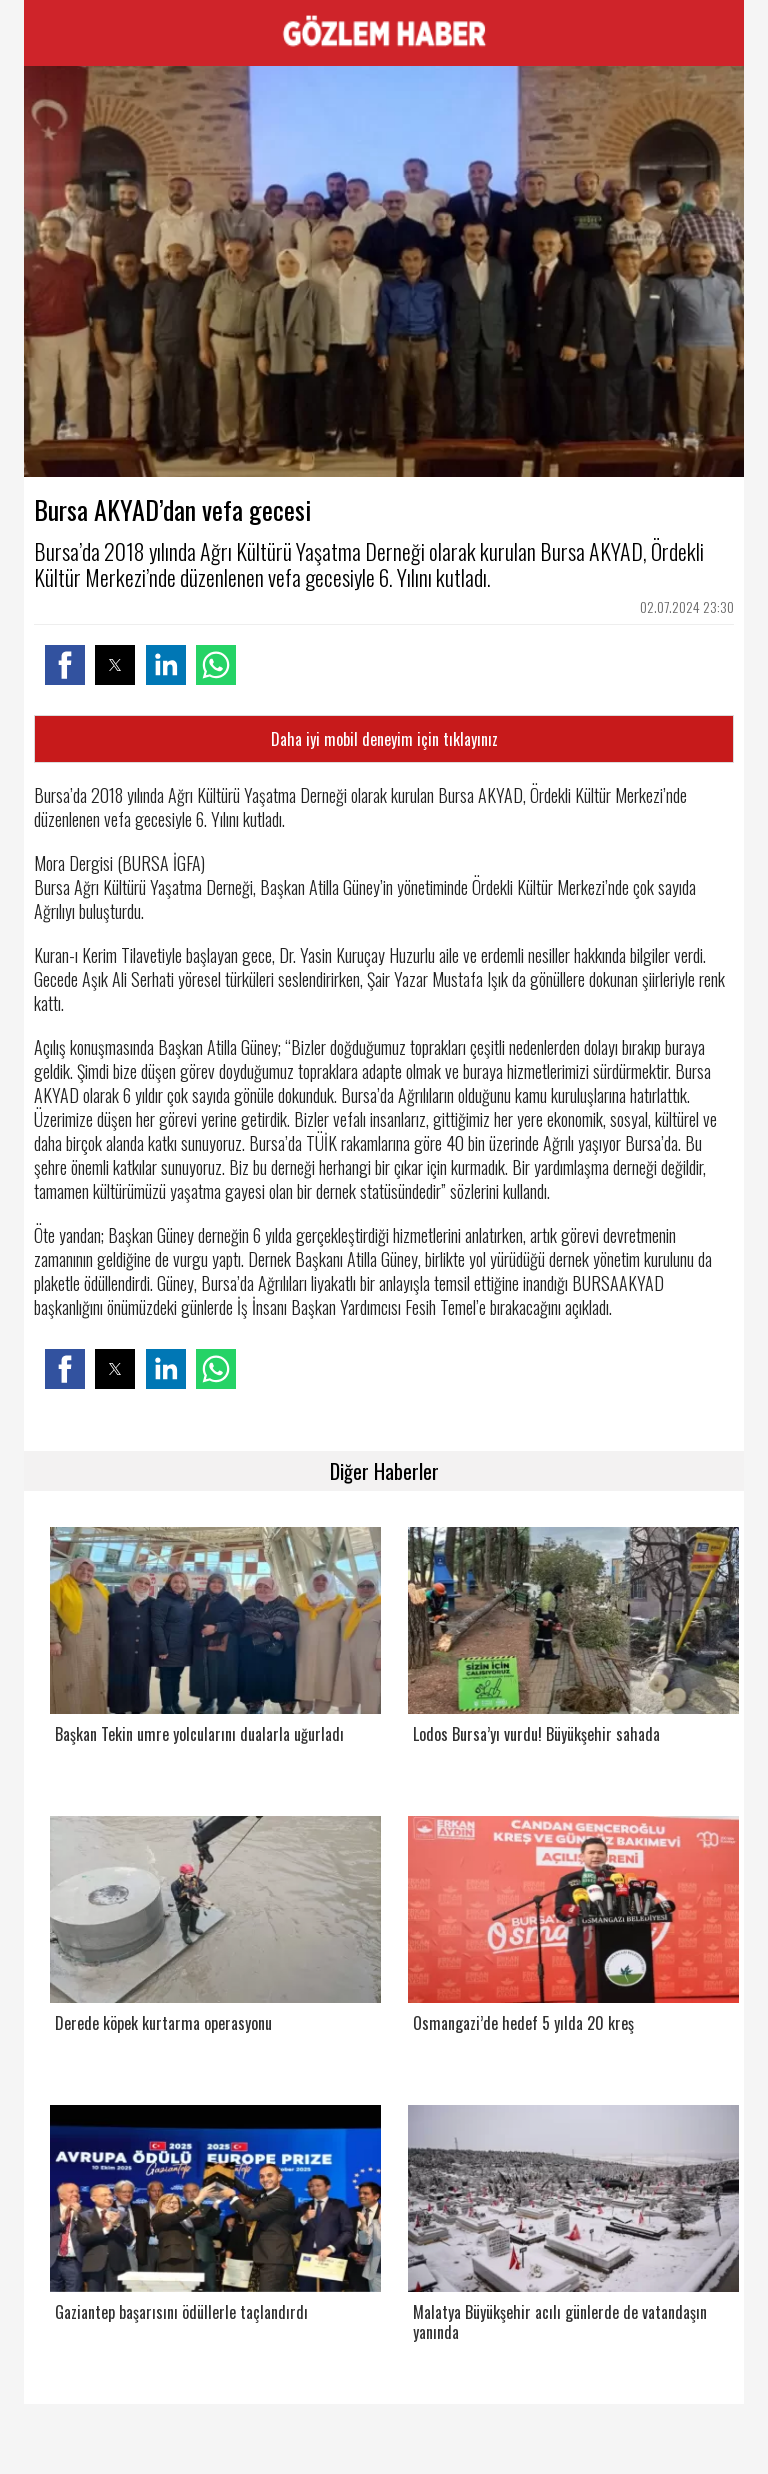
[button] (65, 665)
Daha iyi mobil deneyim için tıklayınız (384, 739)
